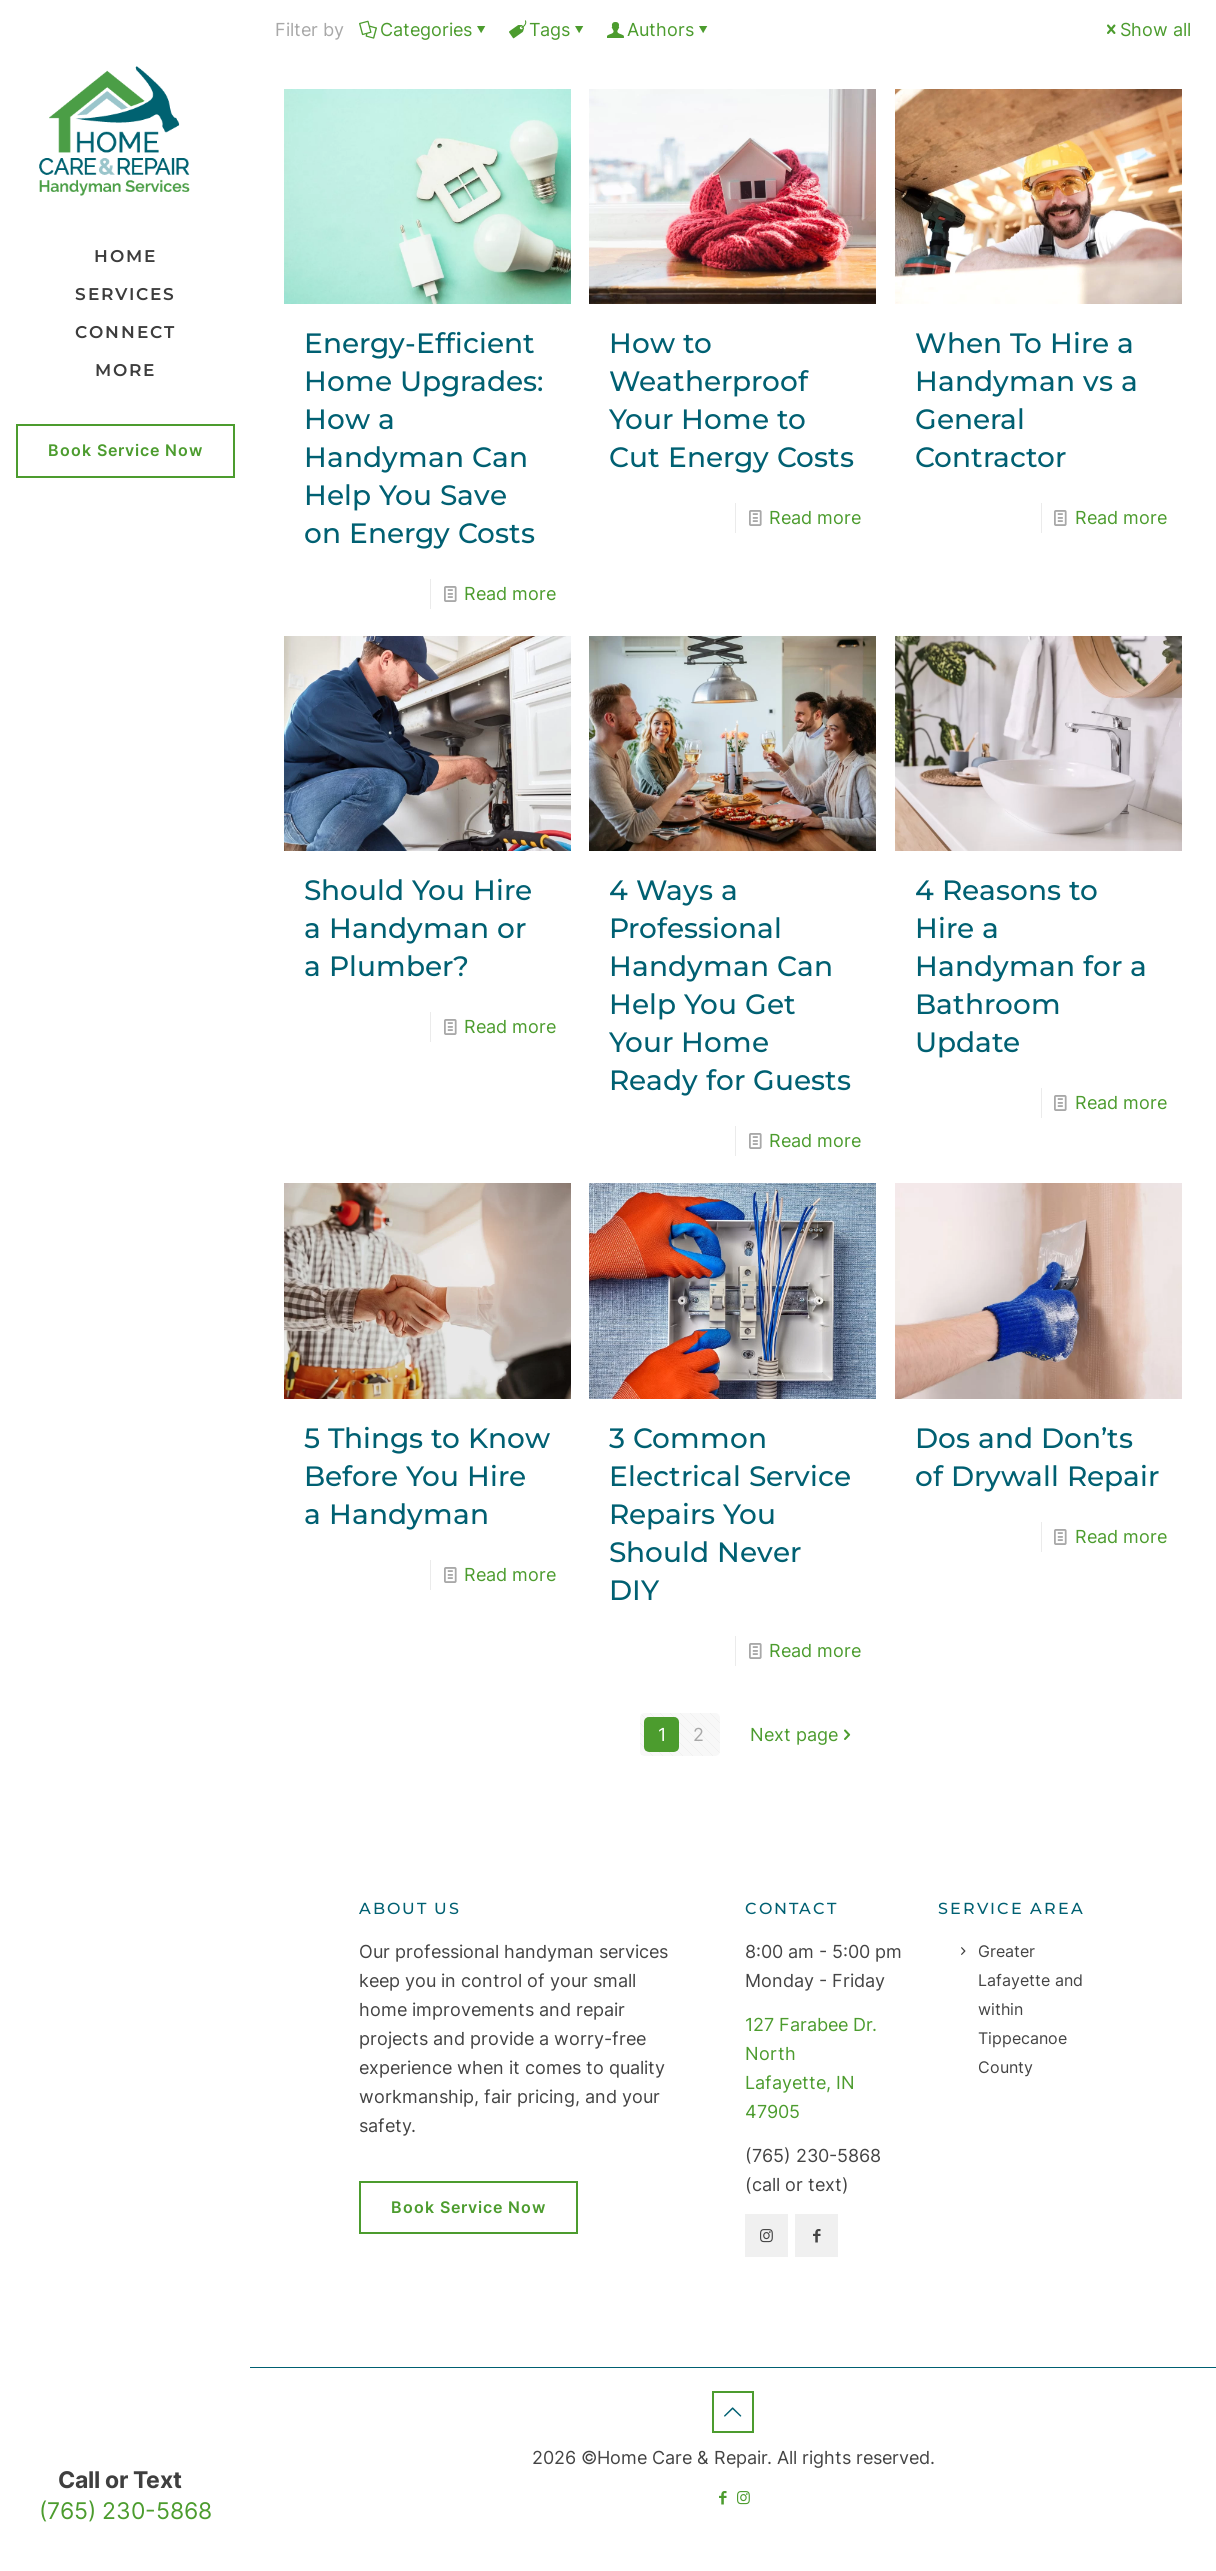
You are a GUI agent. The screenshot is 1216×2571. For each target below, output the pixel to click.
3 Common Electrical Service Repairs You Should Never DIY (730, 1514)
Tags (548, 29)
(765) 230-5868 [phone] (125, 2510)
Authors (659, 29)
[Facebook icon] (722, 2497)
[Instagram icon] (743, 2497)
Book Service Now (125, 450)
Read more (510, 593)
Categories (424, 29)
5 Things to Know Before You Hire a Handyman (427, 1476)
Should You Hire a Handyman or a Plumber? (418, 928)
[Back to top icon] (733, 2412)
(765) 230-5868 (813, 2155)
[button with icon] (766, 2235)
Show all (1146, 29)
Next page (803, 1734)
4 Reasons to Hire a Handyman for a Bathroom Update (1031, 966)
